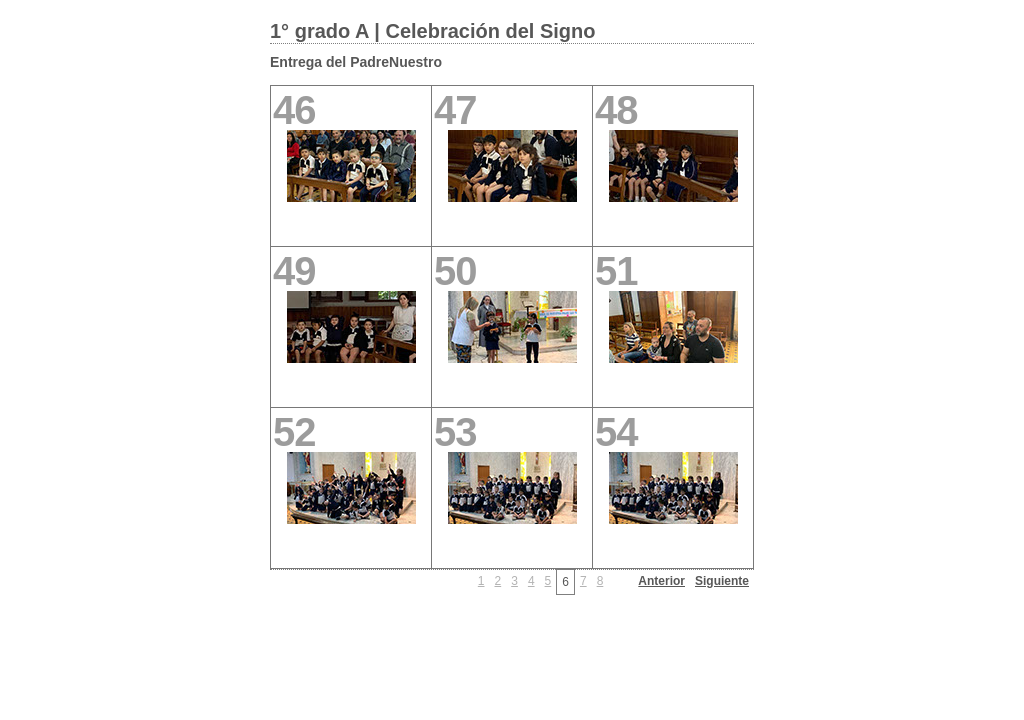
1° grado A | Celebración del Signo (433, 31)
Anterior (661, 581)
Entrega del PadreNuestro (356, 62)
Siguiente (722, 581)
